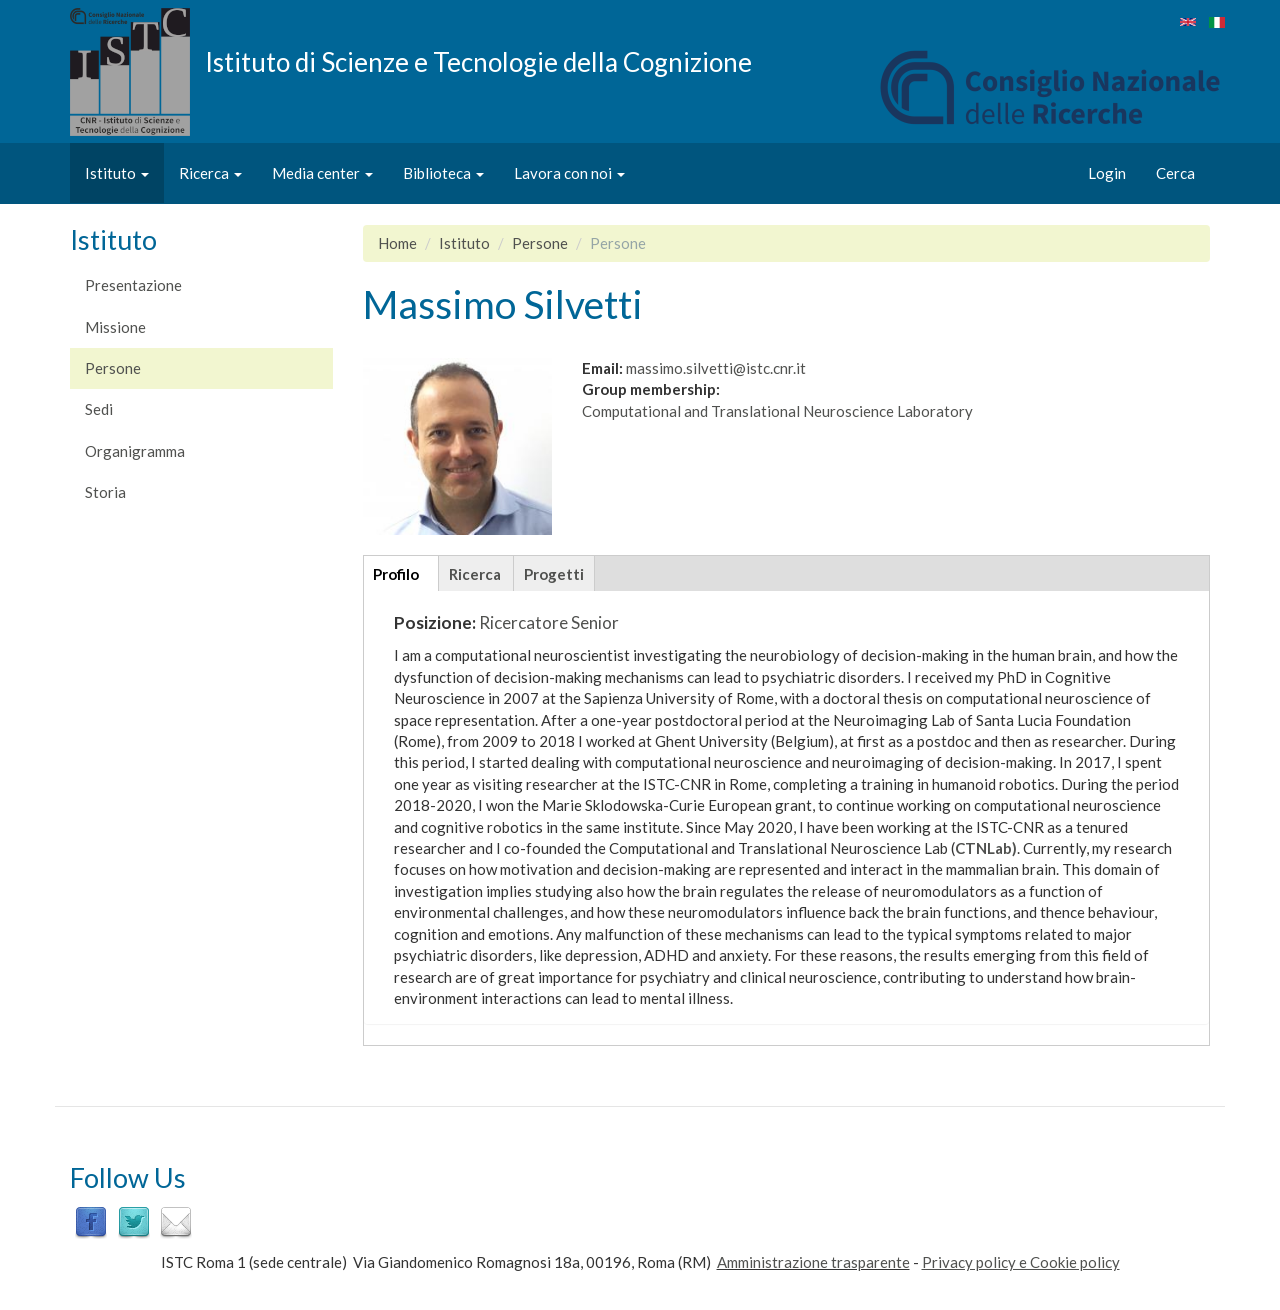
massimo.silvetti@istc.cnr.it (716, 368)
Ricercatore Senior (549, 622)
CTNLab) (986, 848)
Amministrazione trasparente (813, 1262)
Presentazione (133, 285)
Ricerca (210, 173)
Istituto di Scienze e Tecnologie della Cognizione (478, 61)
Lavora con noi (569, 173)
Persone (113, 368)
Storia (105, 492)
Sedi (99, 409)
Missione (115, 327)
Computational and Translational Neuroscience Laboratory (777, 411)
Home (397, 243)
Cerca (1175, 173)
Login (1107, 173)
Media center (322, 173)
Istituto (117, 173)
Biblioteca (443, 173)
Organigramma (135, 451)
